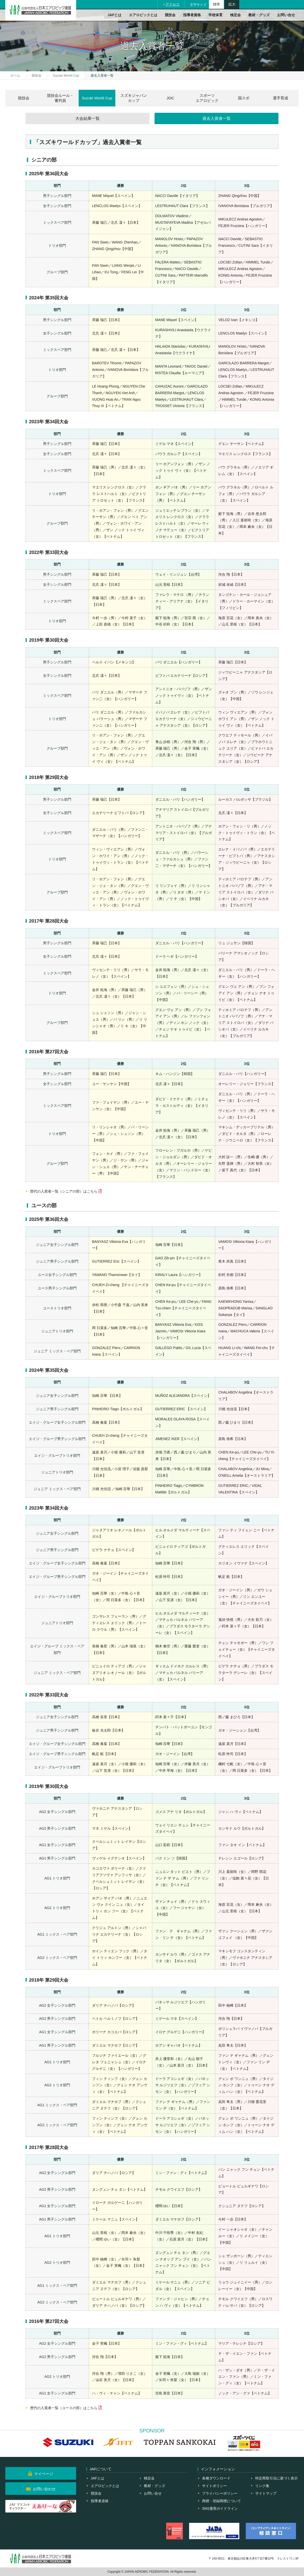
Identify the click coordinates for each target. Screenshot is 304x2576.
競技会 (170, 15)
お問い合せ (286, 15)
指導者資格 (192, 15)
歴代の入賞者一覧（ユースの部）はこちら (63, 2408)
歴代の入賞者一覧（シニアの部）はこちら (63, 1191)
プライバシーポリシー (219, 2493)
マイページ (43, 2474)
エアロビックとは (143, 15)
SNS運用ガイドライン (220, 2508)
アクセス (172, 4)
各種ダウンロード (216, 2478)
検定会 (235, 15)
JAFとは (114, 15)
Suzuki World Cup (66, 75)
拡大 (231, 4)
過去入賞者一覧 (216, 118)
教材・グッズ (259, 15)
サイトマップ (265, 2493)
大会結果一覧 (87, 118)
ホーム (15, 75)
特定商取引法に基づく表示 (276, 2478)
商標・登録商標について (221, 2501)
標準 (216, 4)
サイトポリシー (214, 2486)
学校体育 (215, 15)
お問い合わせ (44, 2489)
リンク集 (262, 2486)
